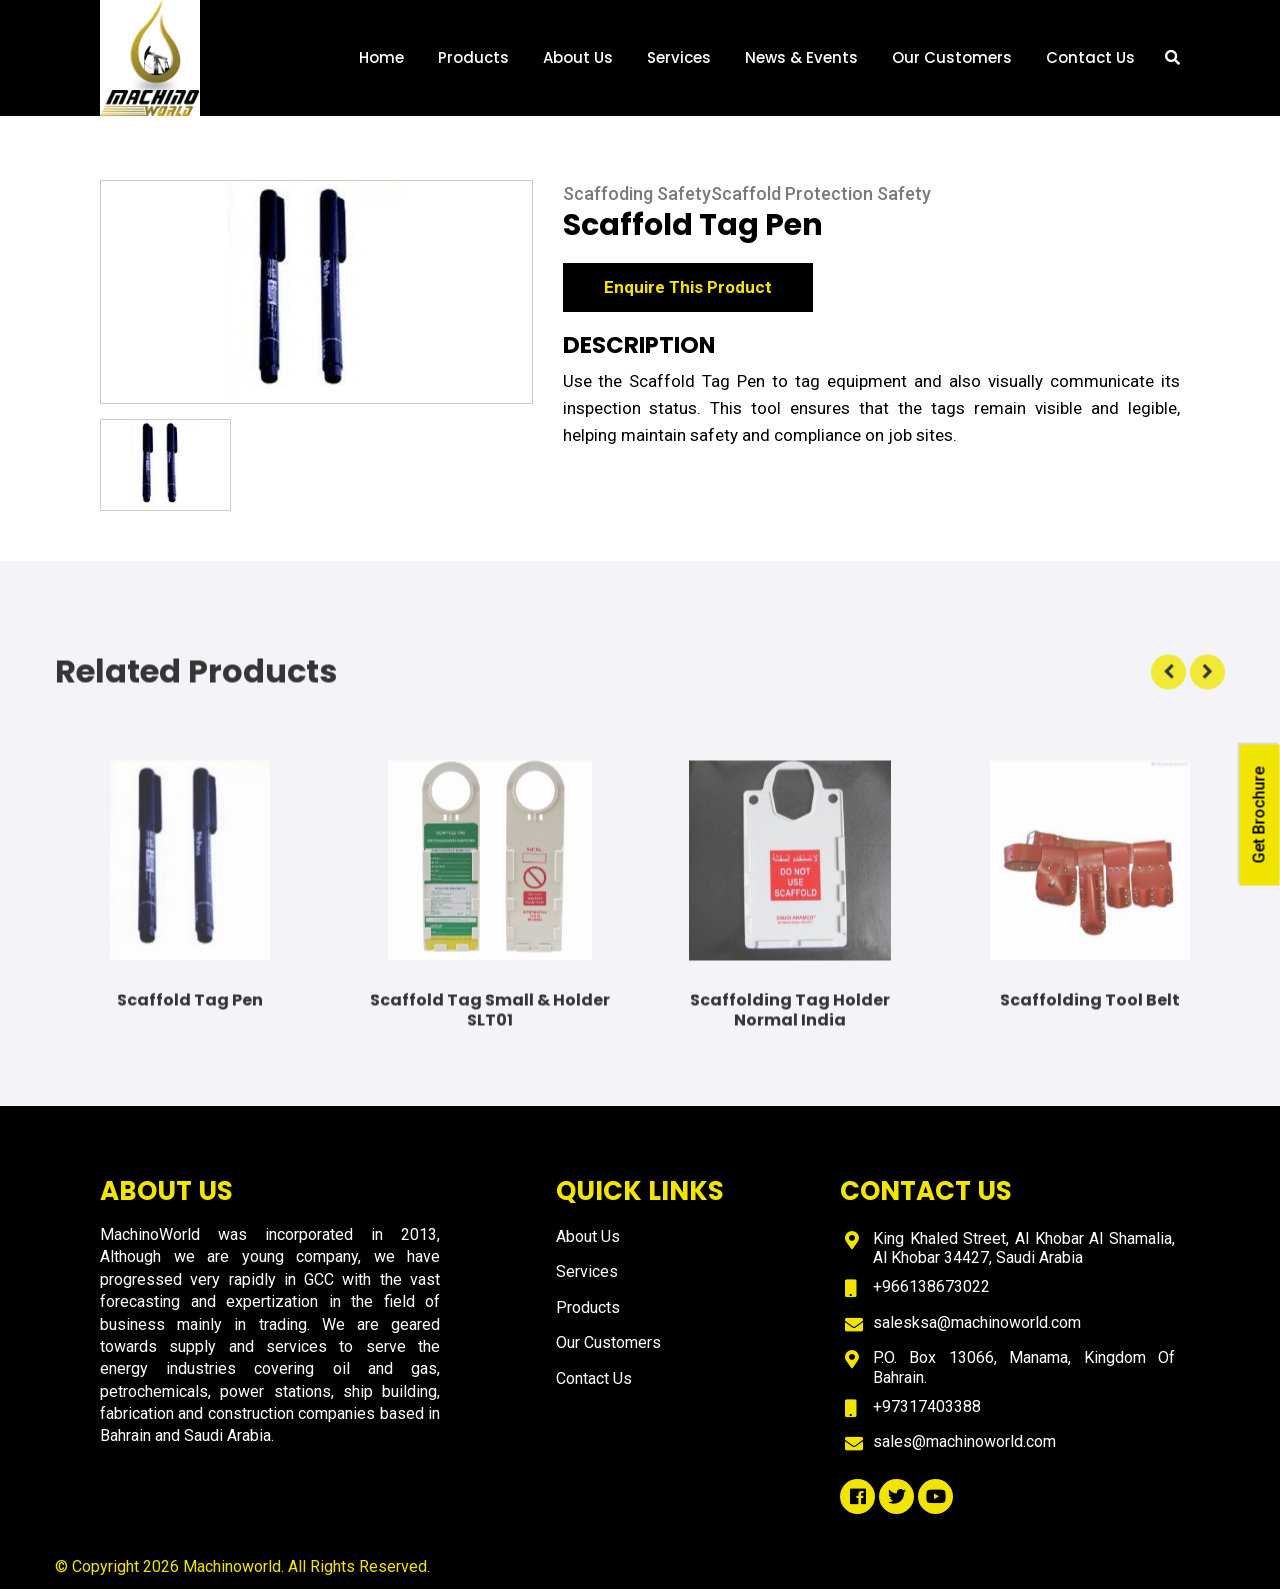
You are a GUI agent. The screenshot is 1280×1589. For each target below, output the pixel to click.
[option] (316, 295)
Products (473, 57)
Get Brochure (1259, 814)
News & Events (801, 57)
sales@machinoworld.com (964, 1441)
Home (381, 57)
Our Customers (952, 57)
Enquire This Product (688, 290)
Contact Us (1090, 57)
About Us (578, 57)
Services (679, 57)
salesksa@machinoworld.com (977, 1322)
